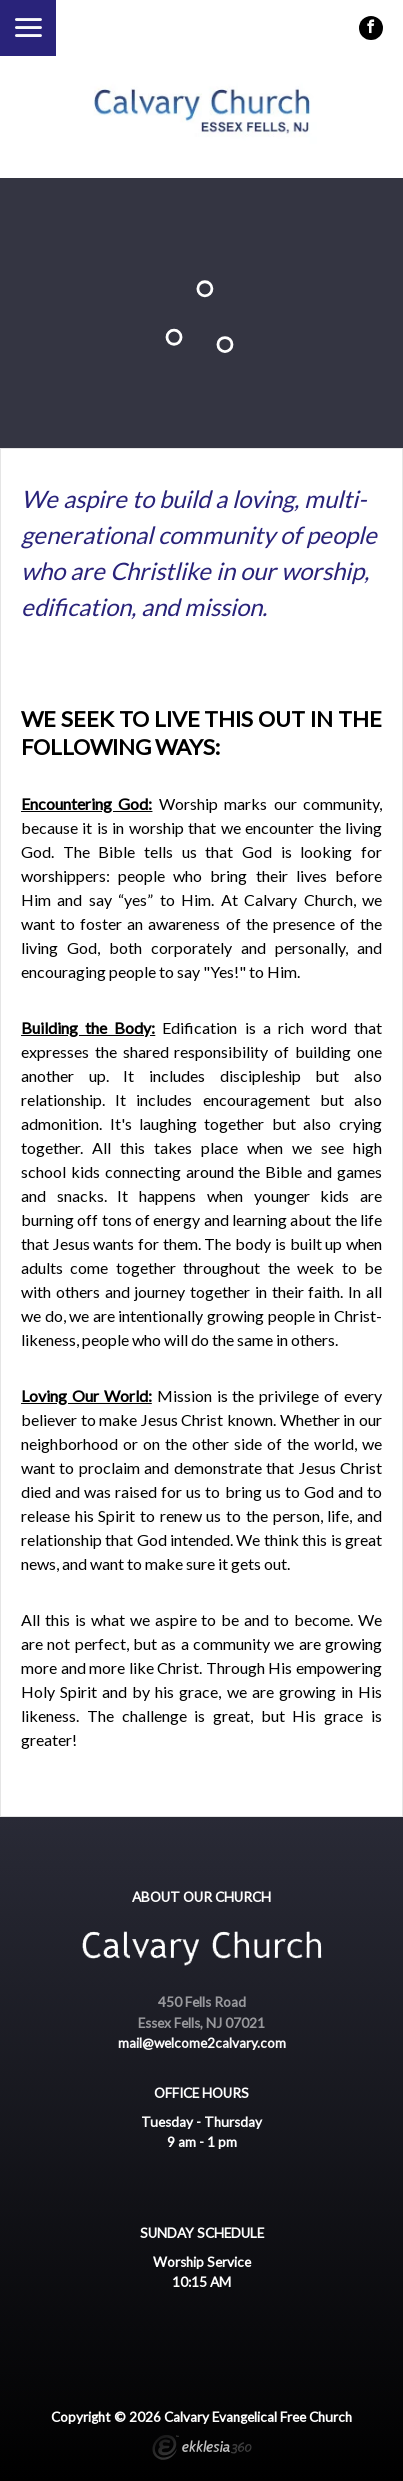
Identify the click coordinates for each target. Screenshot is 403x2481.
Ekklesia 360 (202, 2450)
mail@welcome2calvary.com (202, 2043)
